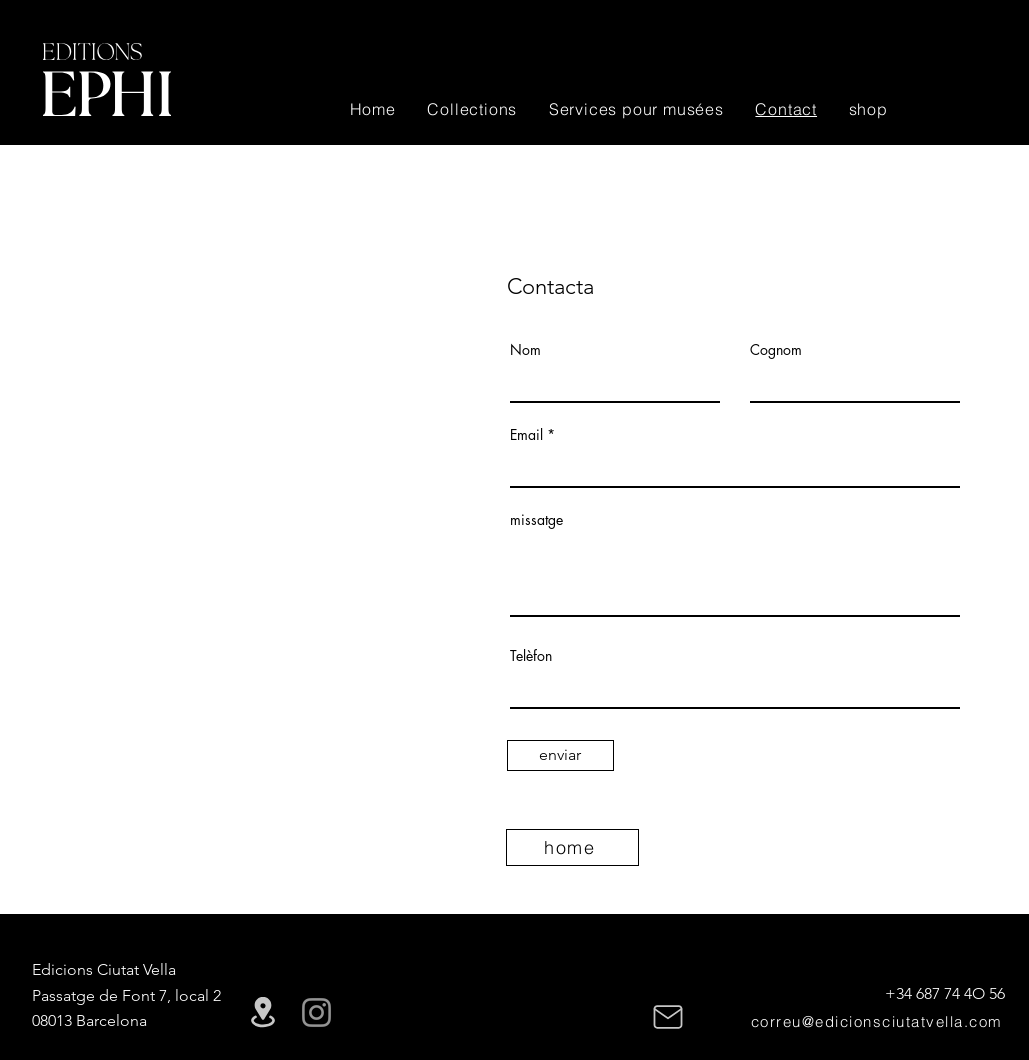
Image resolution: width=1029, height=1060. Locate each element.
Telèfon (531, 656)
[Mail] (668, 1017)
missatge (536, 520)
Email (526, 435)
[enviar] (560, 755)
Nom (525, 350)
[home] (572, 847)
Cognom (776, 350)
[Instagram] (316, 1012)
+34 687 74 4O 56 (945, 993)
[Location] (263, 1012)
